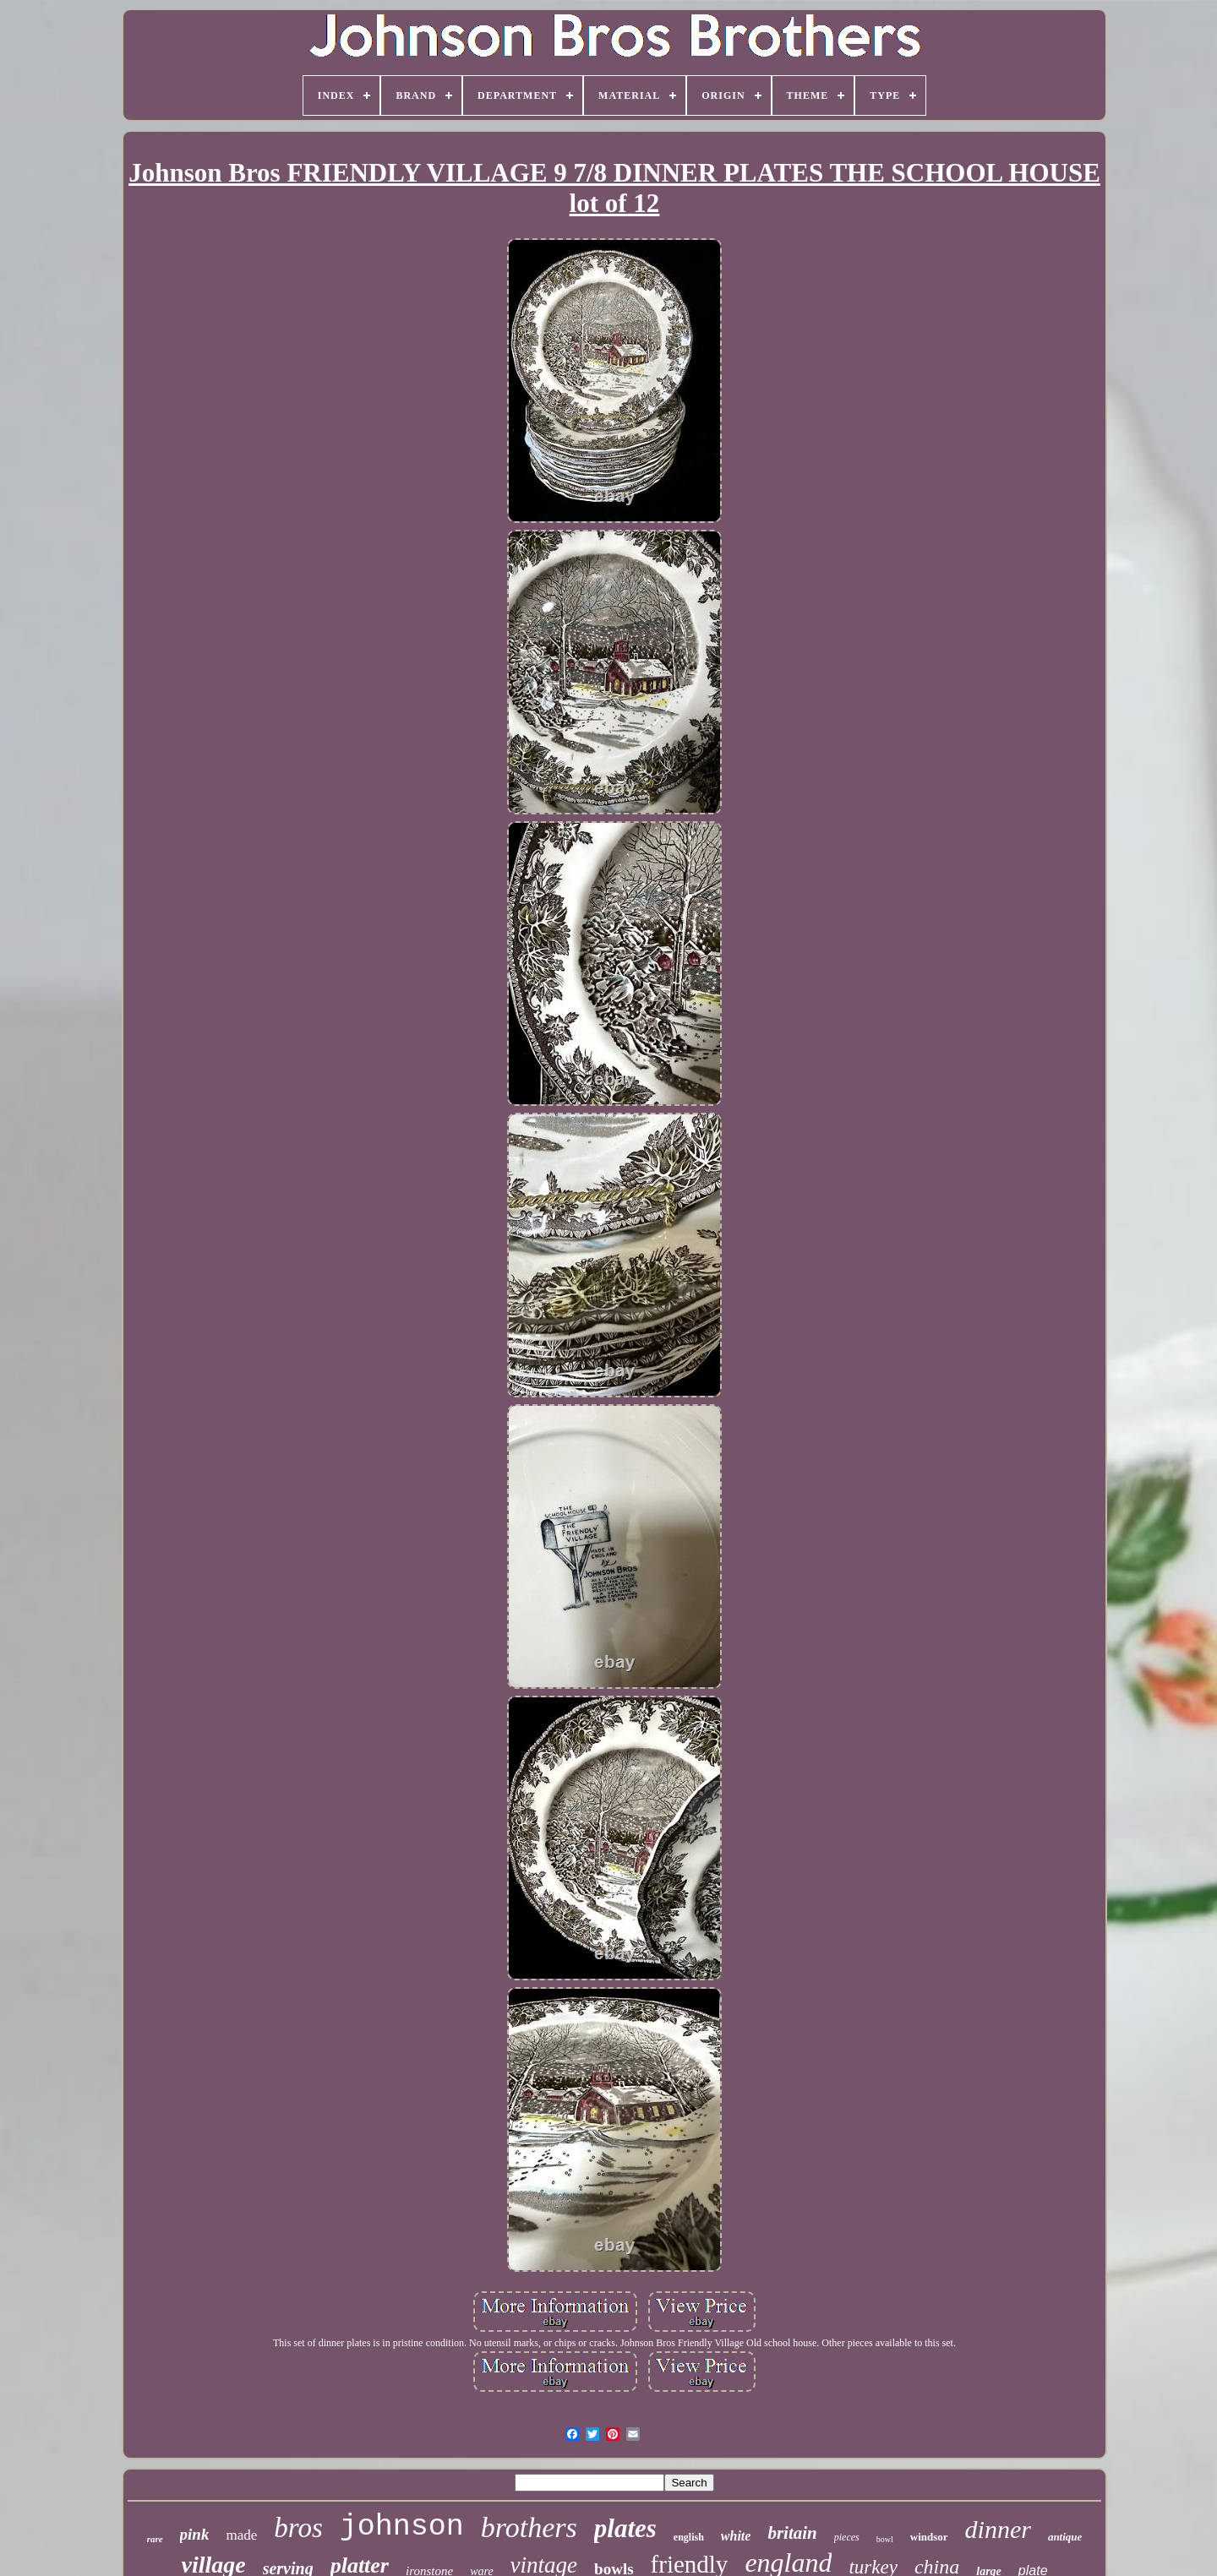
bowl (884, 2539)
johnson (402, 2527)
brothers (529, 2527)
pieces (847, 2537)
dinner (998, 2529)
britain (791, 2533)
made (241, 2535)
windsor (929, 2536)
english (689, 2537)
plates (625, 2528)
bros (298, 2528)
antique (1065, 2536)
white (736, 2536)
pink (195, 2534)
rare (155, 2539)
